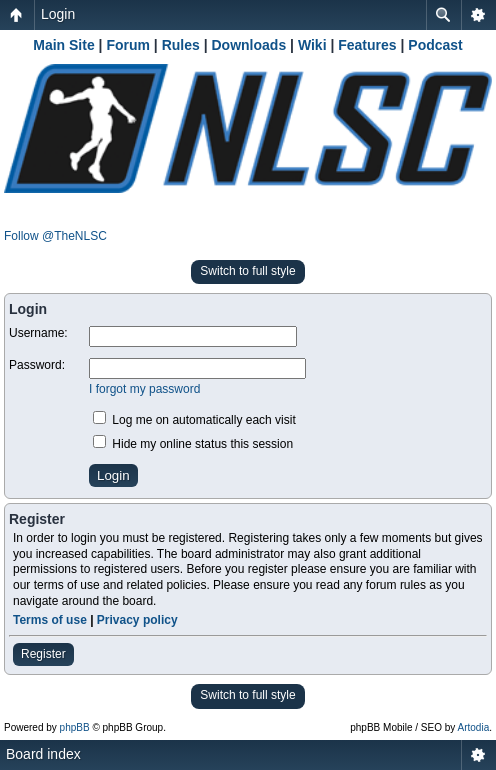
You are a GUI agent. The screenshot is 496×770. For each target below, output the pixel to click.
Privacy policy (137, 620)
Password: (37, 365)
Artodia (474, 727)
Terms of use (50, 620)
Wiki (312, 45)
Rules (181, 45)
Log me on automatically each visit (194, 420)
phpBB (75, 727)
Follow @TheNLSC (55, 236)
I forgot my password (144, 389)
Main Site (63, 45)
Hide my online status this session (193, 444)
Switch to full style (247, 271)
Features (367, 45)
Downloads (249, 45)
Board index (43, 754)
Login (58, 14)
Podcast (435, 45)
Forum (128, 45)
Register (43, 654)
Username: (38, 333)
